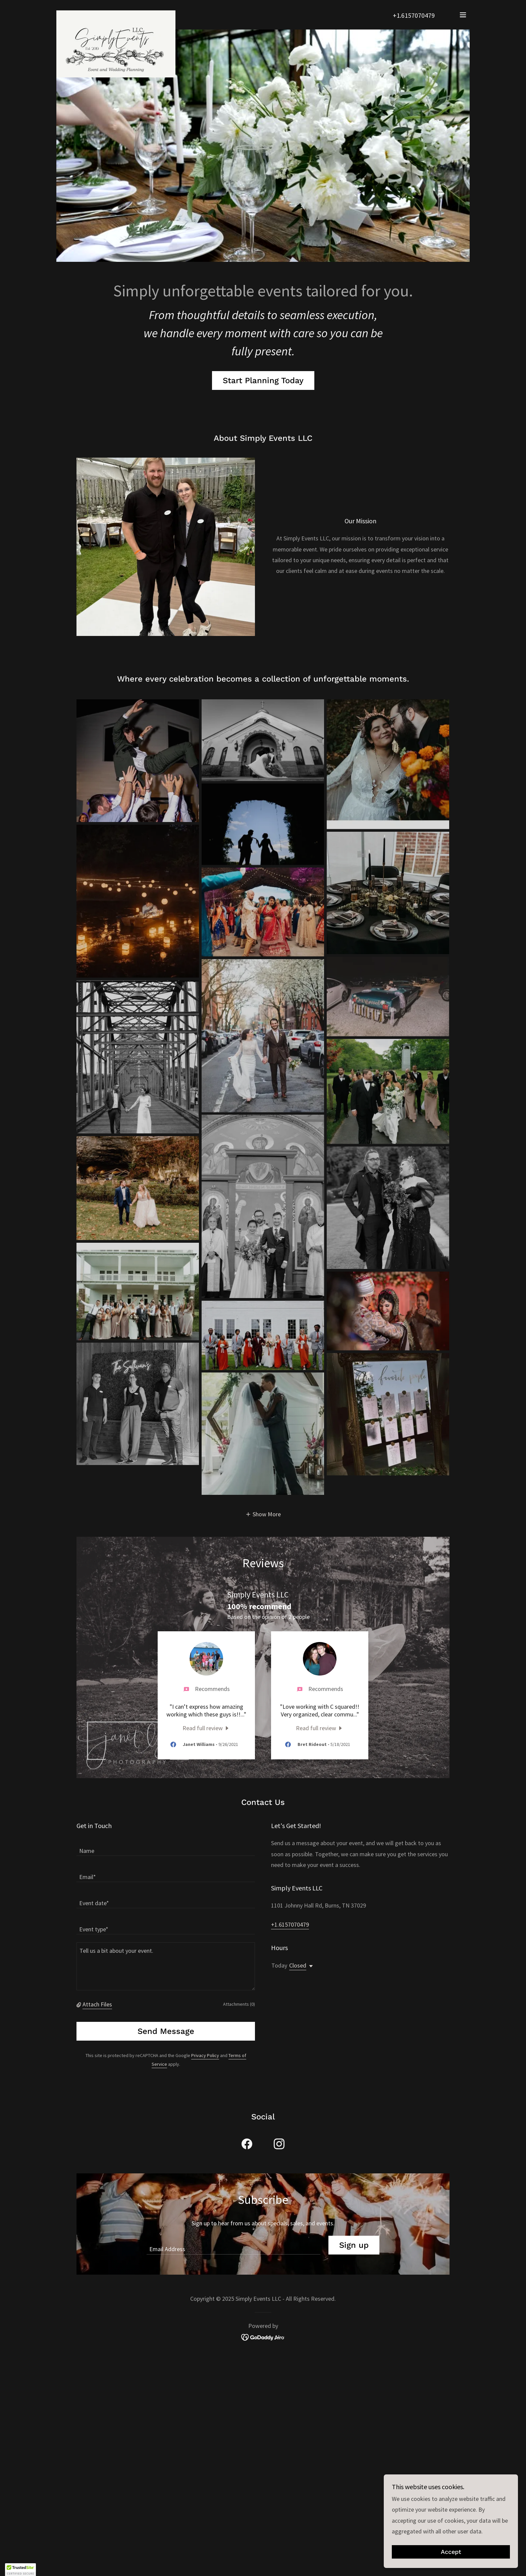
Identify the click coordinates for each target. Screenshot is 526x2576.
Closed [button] (297, 1965)
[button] (463, 14)
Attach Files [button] (97, 2004)
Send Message (166, 2031)
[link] (115, 13)
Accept (451, 2552)
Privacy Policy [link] (205, 2055)
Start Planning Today (263, 380)
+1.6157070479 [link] (414, 15)
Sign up (354, 2245)
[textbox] (165, 1847)
